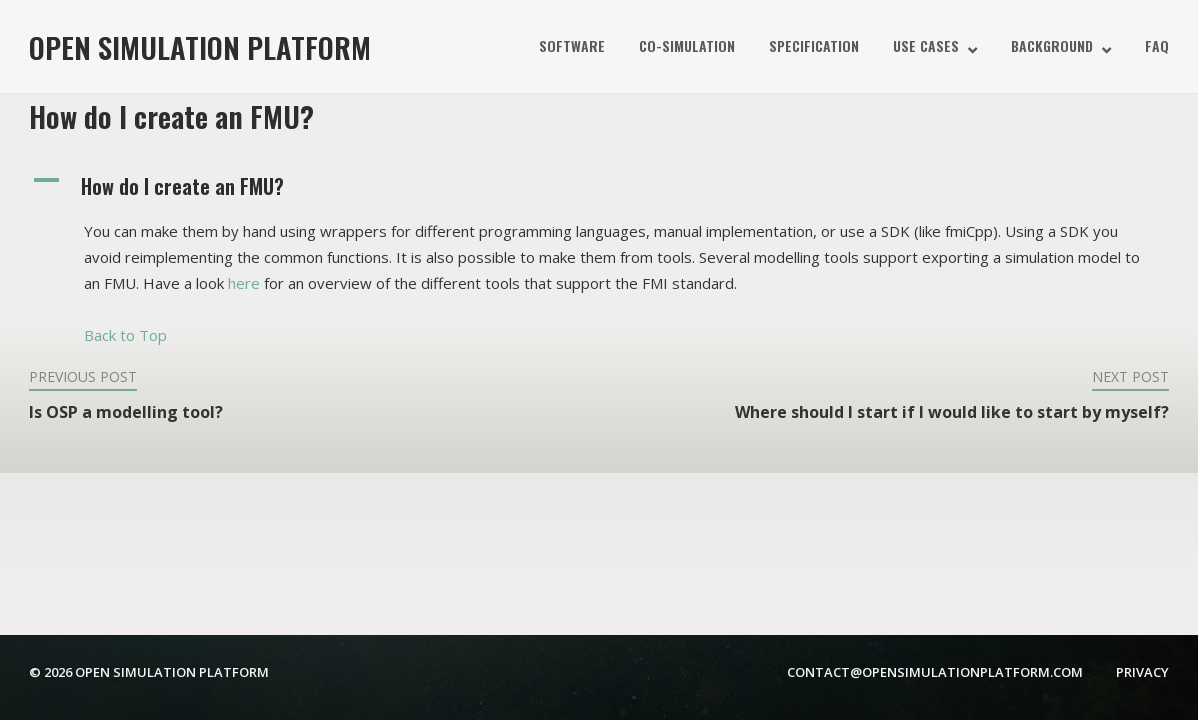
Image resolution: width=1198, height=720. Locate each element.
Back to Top (125, 335)
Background (1052, 45)
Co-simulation (687, 45)
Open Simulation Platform (200, 46)
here (244, 283)
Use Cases (926, 45)
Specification (814, 45)
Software (572, 45)
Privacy (1142, 672)
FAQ (1157, 45)
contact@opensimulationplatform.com (935, 672)
